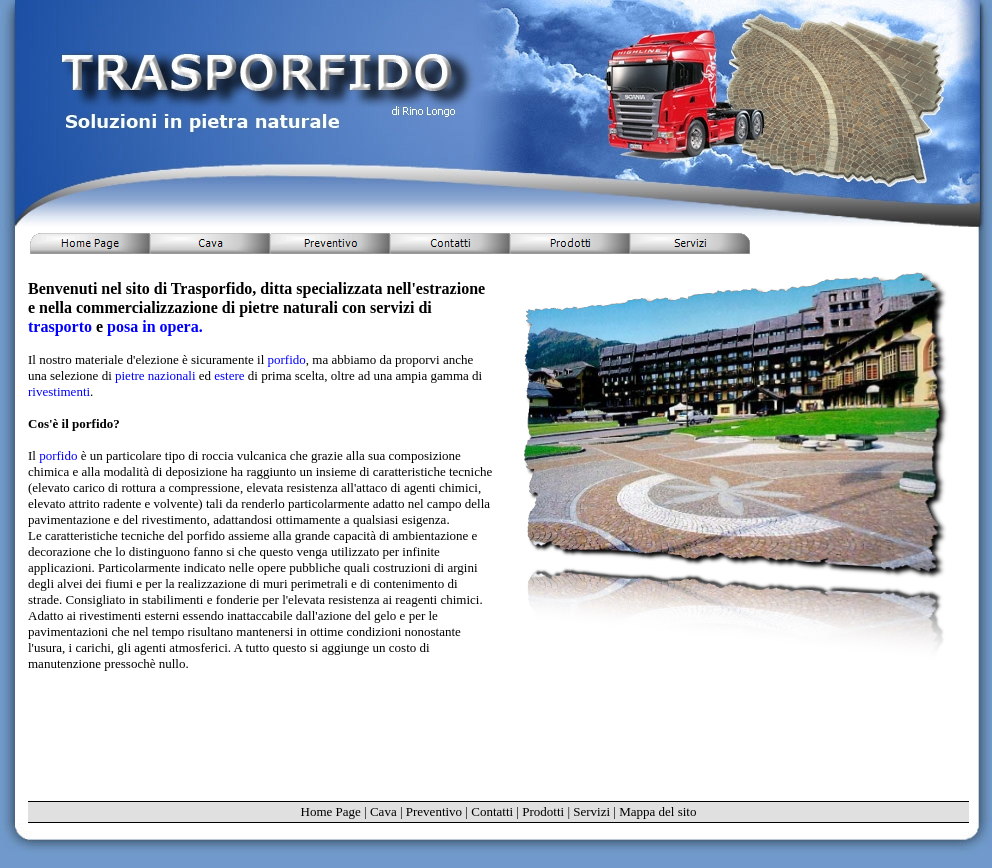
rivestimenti (59, 391)
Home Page (331, 811)
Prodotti (543, 811)
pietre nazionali (157, 375)
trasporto (62, 326)
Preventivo (434, 811)
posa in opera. (155, 326)
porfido (287, 359)
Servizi (591, 811)
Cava (383, 811)
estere (231, 375)
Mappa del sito (657, 811)
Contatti (492, 811)
